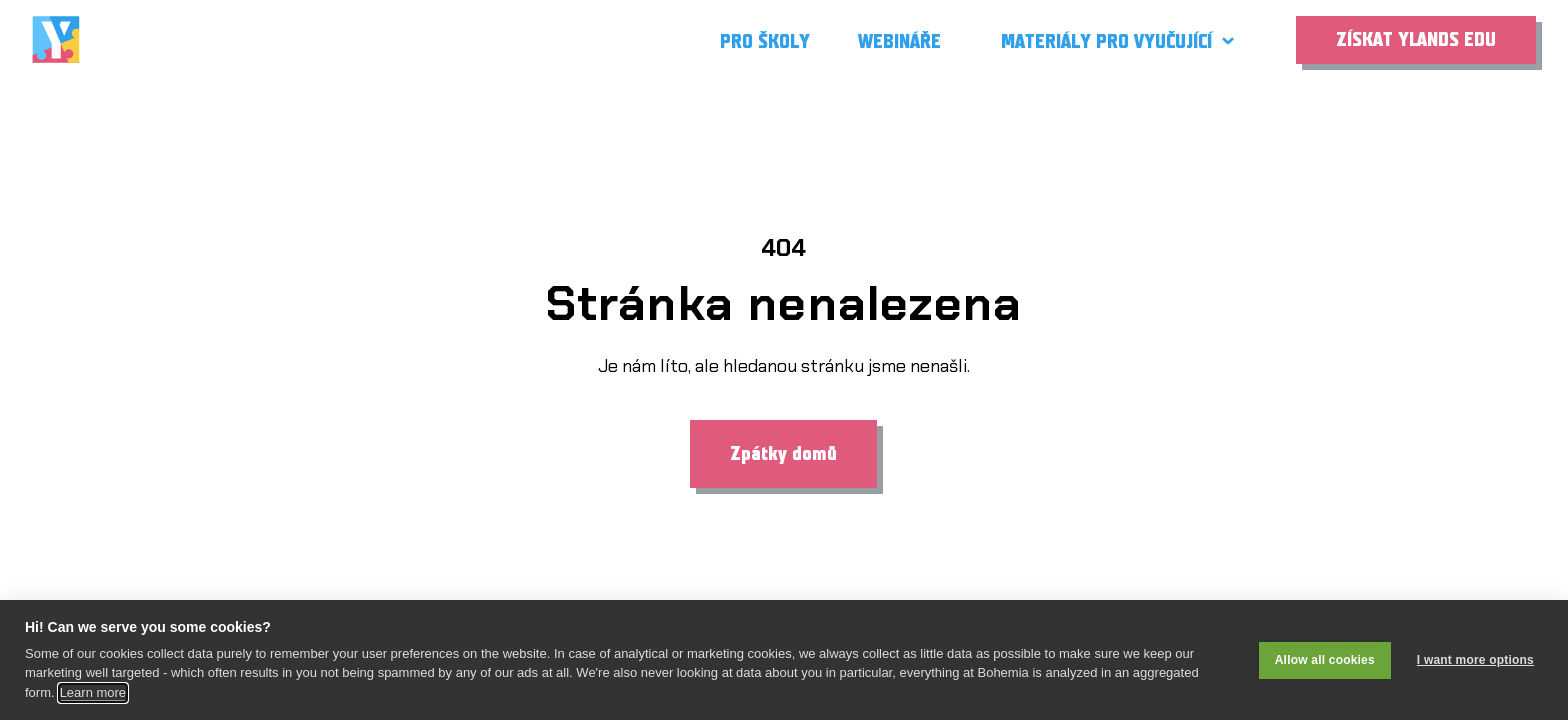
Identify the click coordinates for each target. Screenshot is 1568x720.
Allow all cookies (1325, 660)
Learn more (93, 692)
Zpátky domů (783, 454)
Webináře (899, 42)
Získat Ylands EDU (1416, 40)
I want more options (1475, 660)
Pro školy (765, 42)
